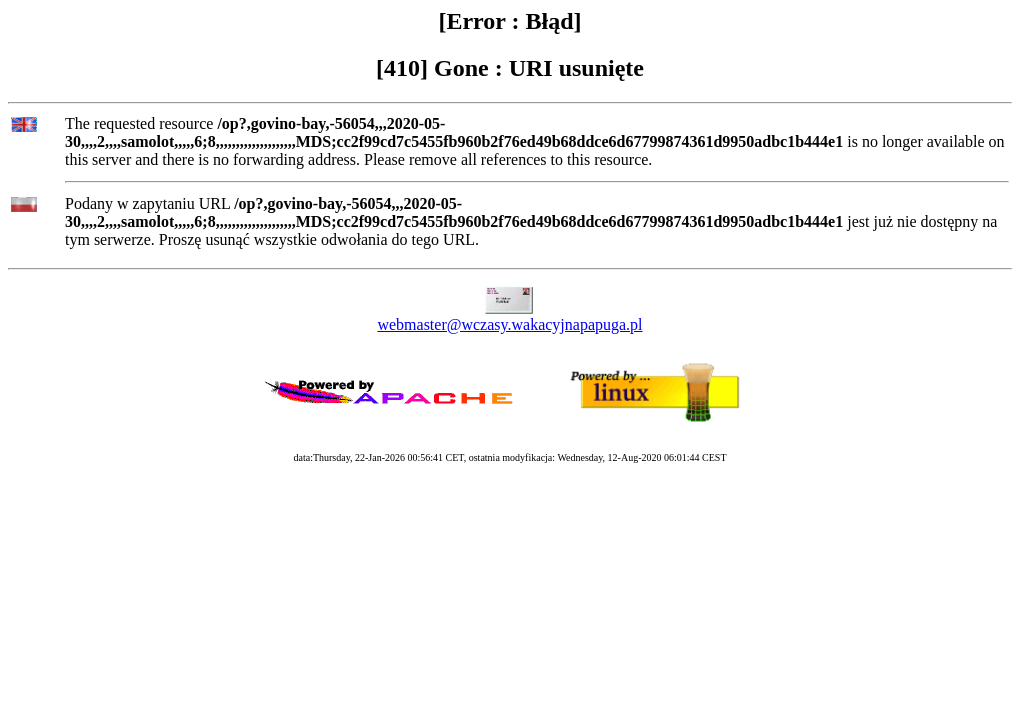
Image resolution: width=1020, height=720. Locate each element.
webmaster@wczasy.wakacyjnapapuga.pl (509, 324)
